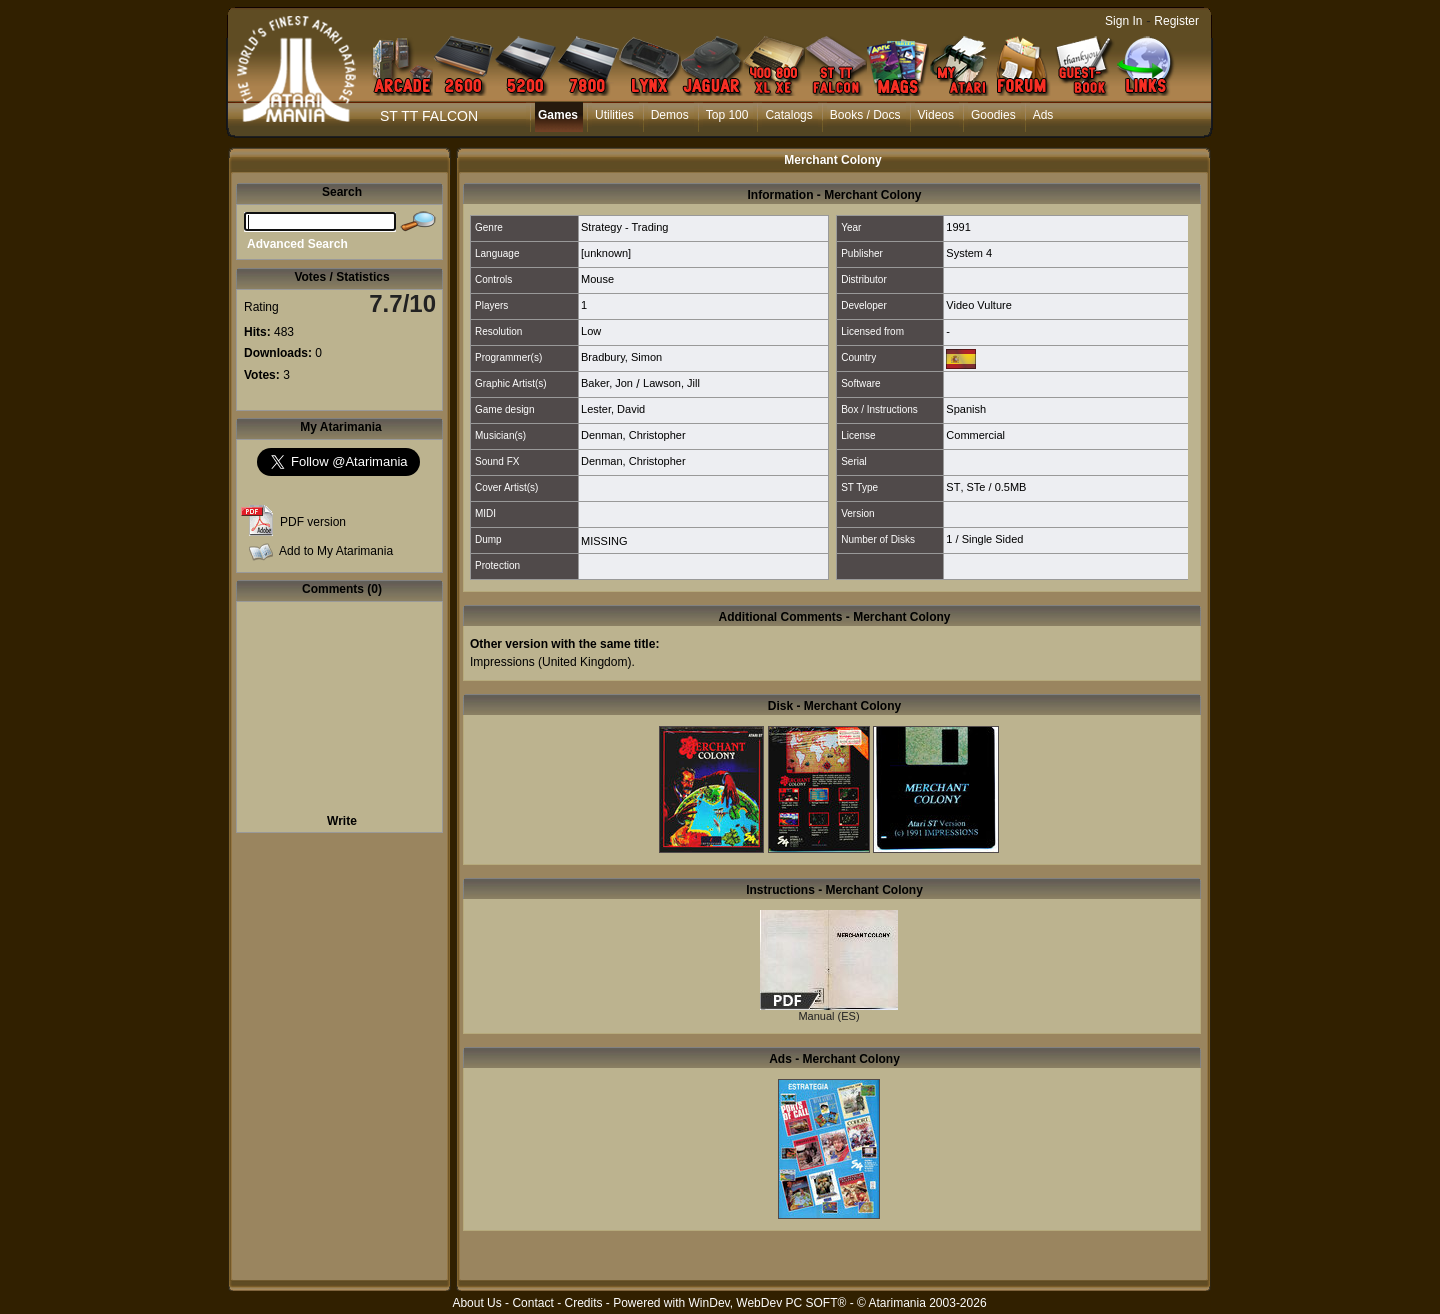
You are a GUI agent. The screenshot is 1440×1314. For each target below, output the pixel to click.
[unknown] (606, 253)
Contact (532, 1303)
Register (1176, 21)
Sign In (1123, 21)
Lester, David (613, 409)
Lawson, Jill (671, 383)
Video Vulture (978, 305)
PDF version (313, 522)
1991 (958, 227)
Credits (583, 1303)
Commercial (975, 435)
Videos (936, 115)
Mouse (597, 279)
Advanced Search (297, 244)
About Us (476, 1303)
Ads (1043, 115)
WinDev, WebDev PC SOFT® (768, 1303)
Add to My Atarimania (336, 551)
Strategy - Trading (624, 227)
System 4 (969, 253)
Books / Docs (865, 115)
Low (591, 331)
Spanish (966, 409)
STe (976, 487)
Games (558, 115)
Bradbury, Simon (621, 357)
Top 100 (727, 115)
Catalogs (788, 115)
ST (953, 487)
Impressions (502, 662)
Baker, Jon (607, 383)
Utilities (614, 115)
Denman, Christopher (633, 435)
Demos (670, 115)
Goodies (993, 115)
